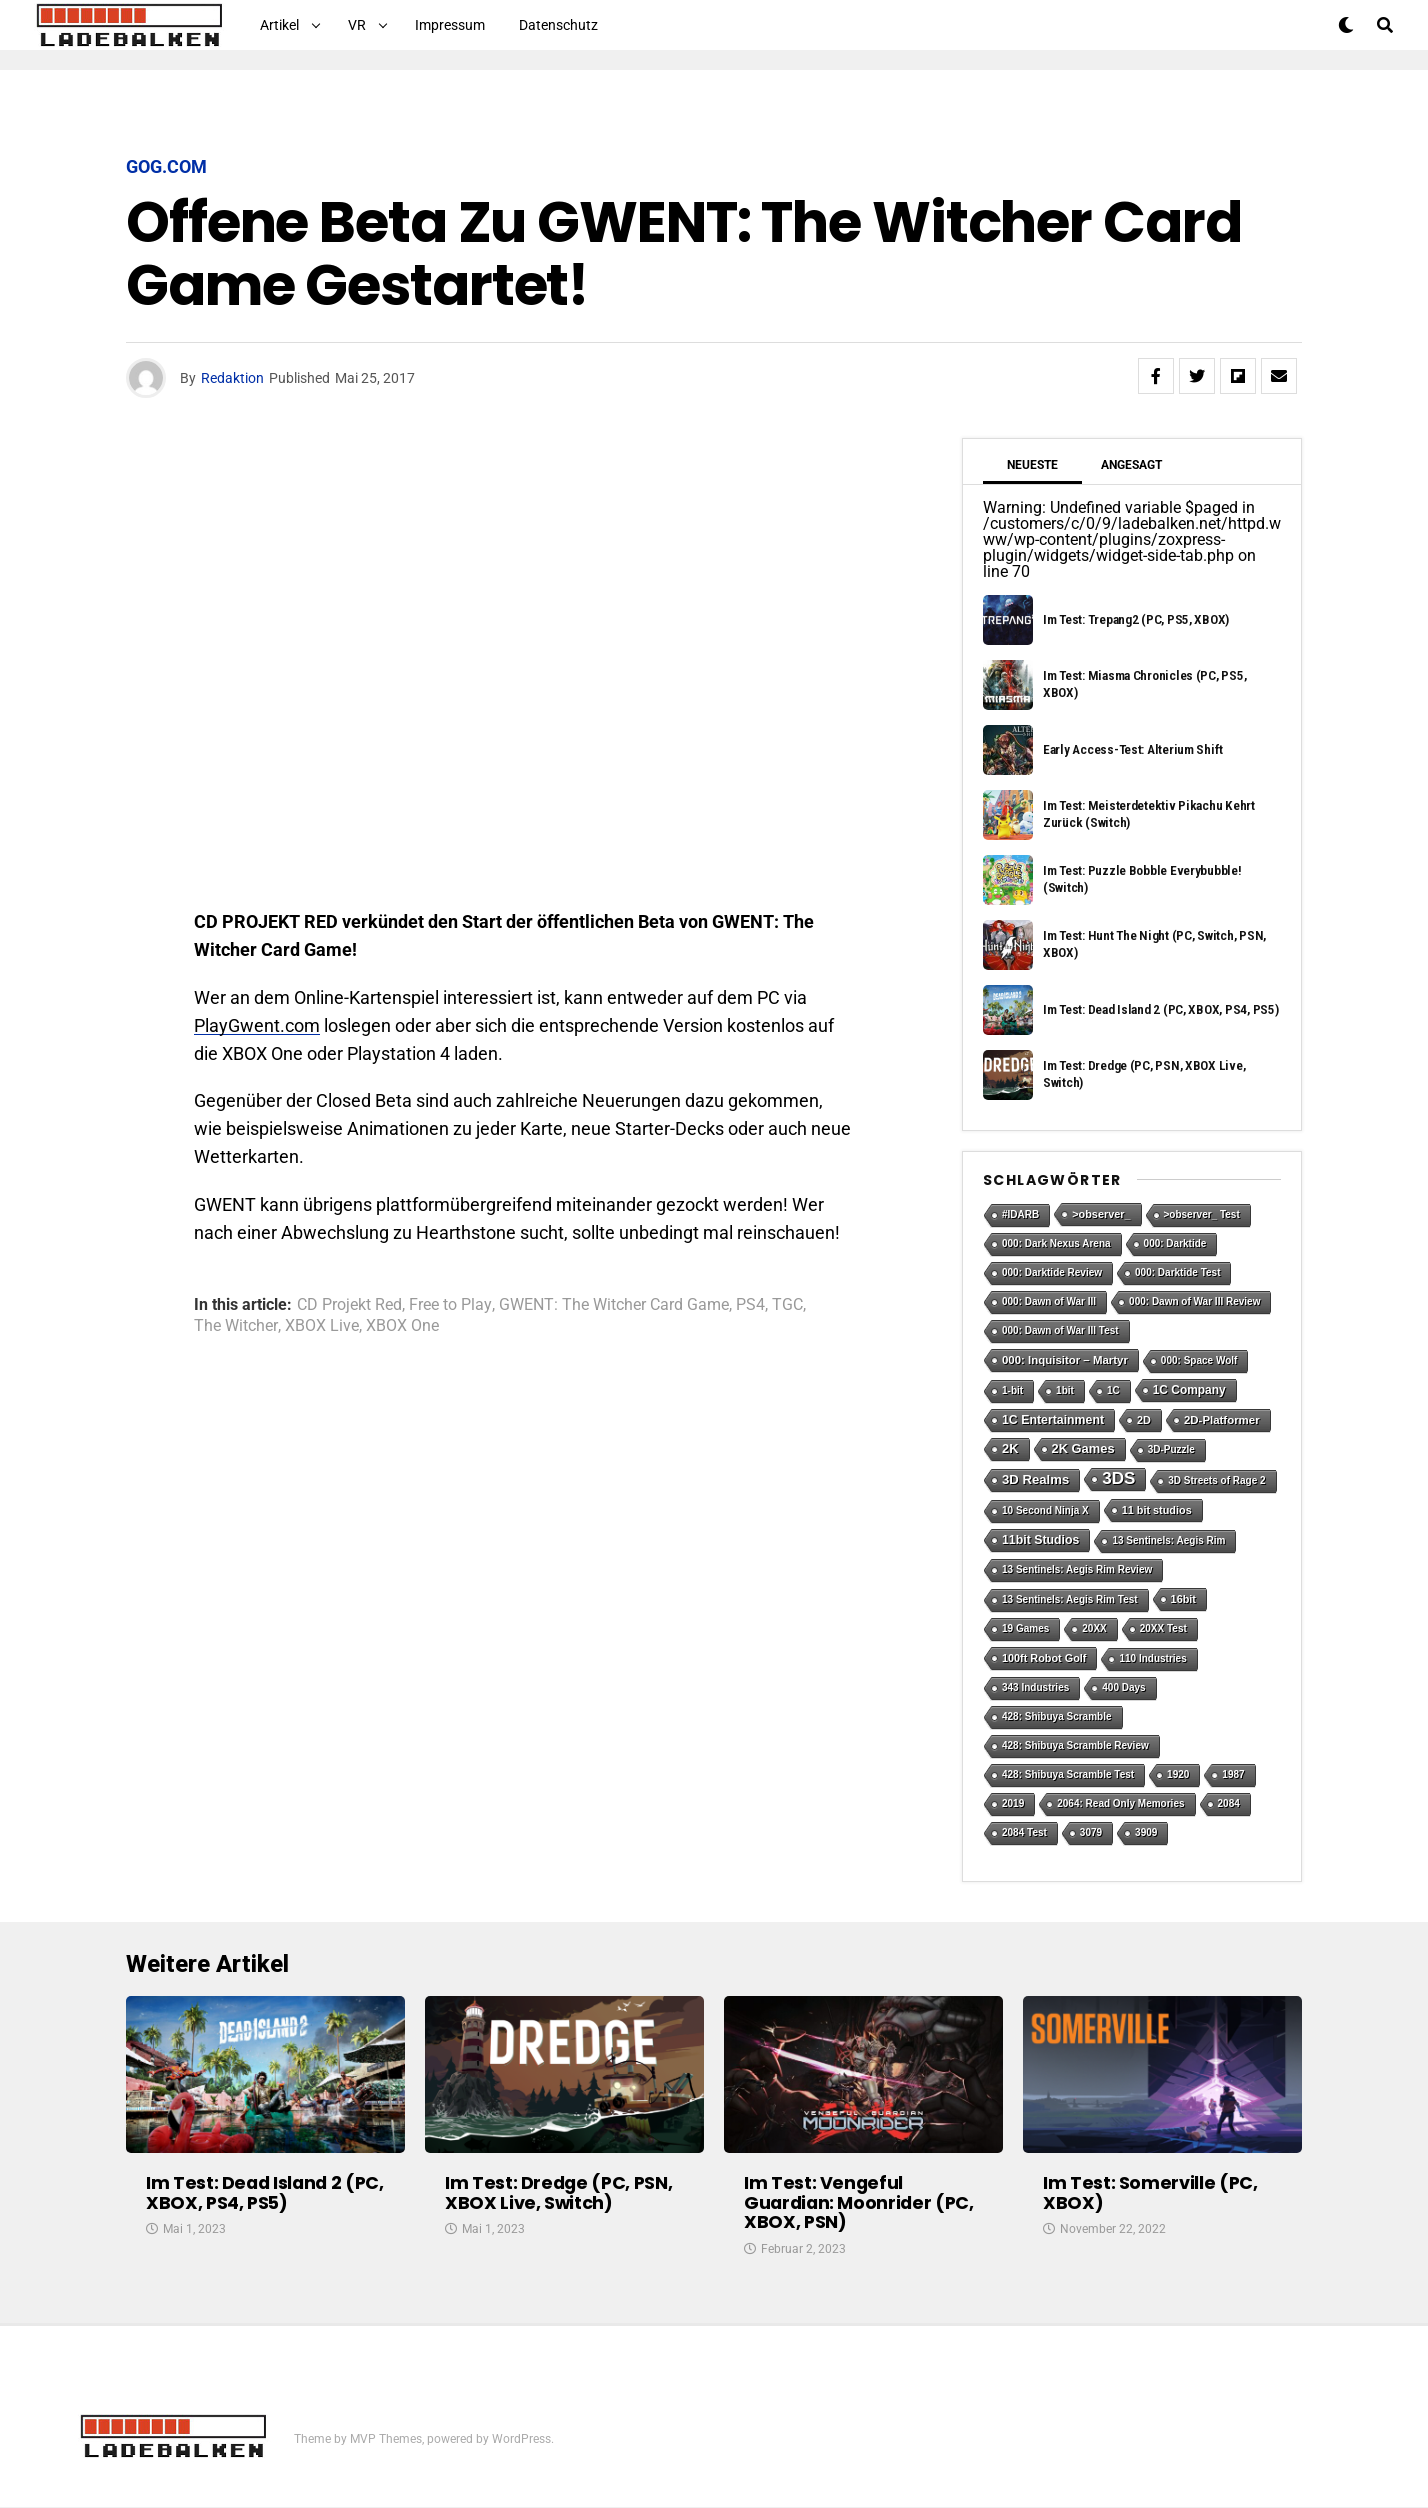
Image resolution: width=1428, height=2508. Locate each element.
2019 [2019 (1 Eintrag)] (1013, 1803)
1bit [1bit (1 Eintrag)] (1065, 1390)
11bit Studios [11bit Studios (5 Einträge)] (1040, 1540)
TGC (787, 1305)
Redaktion (232, 378)
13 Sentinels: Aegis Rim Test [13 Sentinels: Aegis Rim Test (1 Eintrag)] (1070, 1599)
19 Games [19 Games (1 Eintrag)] (1025, 1628)
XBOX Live (322, 1326)
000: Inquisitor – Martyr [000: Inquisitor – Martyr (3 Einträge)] (1065, 1360)
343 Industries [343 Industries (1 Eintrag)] (1035, 1687)
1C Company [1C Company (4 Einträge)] (1189, 1390)
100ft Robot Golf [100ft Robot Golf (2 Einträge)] (1044, 1658)
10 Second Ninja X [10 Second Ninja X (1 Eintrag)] (1045, 1510)
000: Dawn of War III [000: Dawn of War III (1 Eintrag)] (1049, 1301)
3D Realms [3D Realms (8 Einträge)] (1035, 1479)
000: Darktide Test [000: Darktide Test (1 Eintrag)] (1177, 1272)
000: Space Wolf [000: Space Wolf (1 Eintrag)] (1199, 1360)
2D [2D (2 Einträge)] (1144, 1420)
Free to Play (450, 1305)
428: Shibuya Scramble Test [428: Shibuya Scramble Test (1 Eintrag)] (1068, 1774)
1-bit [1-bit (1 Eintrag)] (1012, 1390)
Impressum (450, 25)
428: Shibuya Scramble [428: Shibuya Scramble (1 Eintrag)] (1057, 1716)
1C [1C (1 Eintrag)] (1113, 1390)
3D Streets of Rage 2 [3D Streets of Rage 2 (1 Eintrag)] (1216, 1480)
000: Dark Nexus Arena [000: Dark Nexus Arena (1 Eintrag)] (1056, 1243)
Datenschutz (558, 25)
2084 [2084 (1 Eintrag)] (1229, 1803)
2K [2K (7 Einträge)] (1010, 1448)
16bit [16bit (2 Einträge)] (1183, 1599)
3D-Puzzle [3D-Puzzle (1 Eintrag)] (1171, 1449)
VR (357, 25)
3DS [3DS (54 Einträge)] (1118, 1478)
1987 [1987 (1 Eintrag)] (1233, 1774)
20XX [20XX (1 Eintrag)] (1094, 1628)
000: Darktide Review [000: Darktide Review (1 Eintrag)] (1052, 1272)
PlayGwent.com (257, 1025)
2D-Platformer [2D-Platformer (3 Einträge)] (1222, 1420)
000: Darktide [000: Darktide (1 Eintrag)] (1175, 1243)
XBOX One (402, 1326)
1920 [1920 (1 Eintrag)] (1178, 1774)
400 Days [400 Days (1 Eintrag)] (1123, 1687)
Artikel (279, 25)
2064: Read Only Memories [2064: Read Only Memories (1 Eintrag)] (1120, 1803)
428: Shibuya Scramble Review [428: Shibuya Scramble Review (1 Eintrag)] (1075, 1745)
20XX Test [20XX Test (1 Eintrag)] (1163, 1628)
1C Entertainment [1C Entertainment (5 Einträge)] (1053, 1420)
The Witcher (236, 1326)
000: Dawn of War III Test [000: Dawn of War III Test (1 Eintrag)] (1060, 1330)
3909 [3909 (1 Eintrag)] (1146, 1832)
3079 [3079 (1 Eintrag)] (1091, 1832)
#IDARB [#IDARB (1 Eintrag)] (1020, 1214)
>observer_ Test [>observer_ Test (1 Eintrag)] (1202, 1214)
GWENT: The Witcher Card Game (614, 1305)
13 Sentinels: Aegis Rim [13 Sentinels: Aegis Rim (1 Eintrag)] (1168, 1540)
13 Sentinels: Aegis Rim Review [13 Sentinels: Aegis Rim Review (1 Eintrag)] (1077, 1569)
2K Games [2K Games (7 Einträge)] (1083, 1448)
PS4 (750, 1305)
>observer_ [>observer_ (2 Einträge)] (1101, 1214)
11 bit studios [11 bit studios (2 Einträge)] (1157, 1510)
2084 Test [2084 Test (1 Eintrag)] (1024, 1832)
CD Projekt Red (349, 1305)
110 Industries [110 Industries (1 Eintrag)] (1152, 1658)
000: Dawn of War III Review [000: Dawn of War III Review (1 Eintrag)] (1194, 1301)
